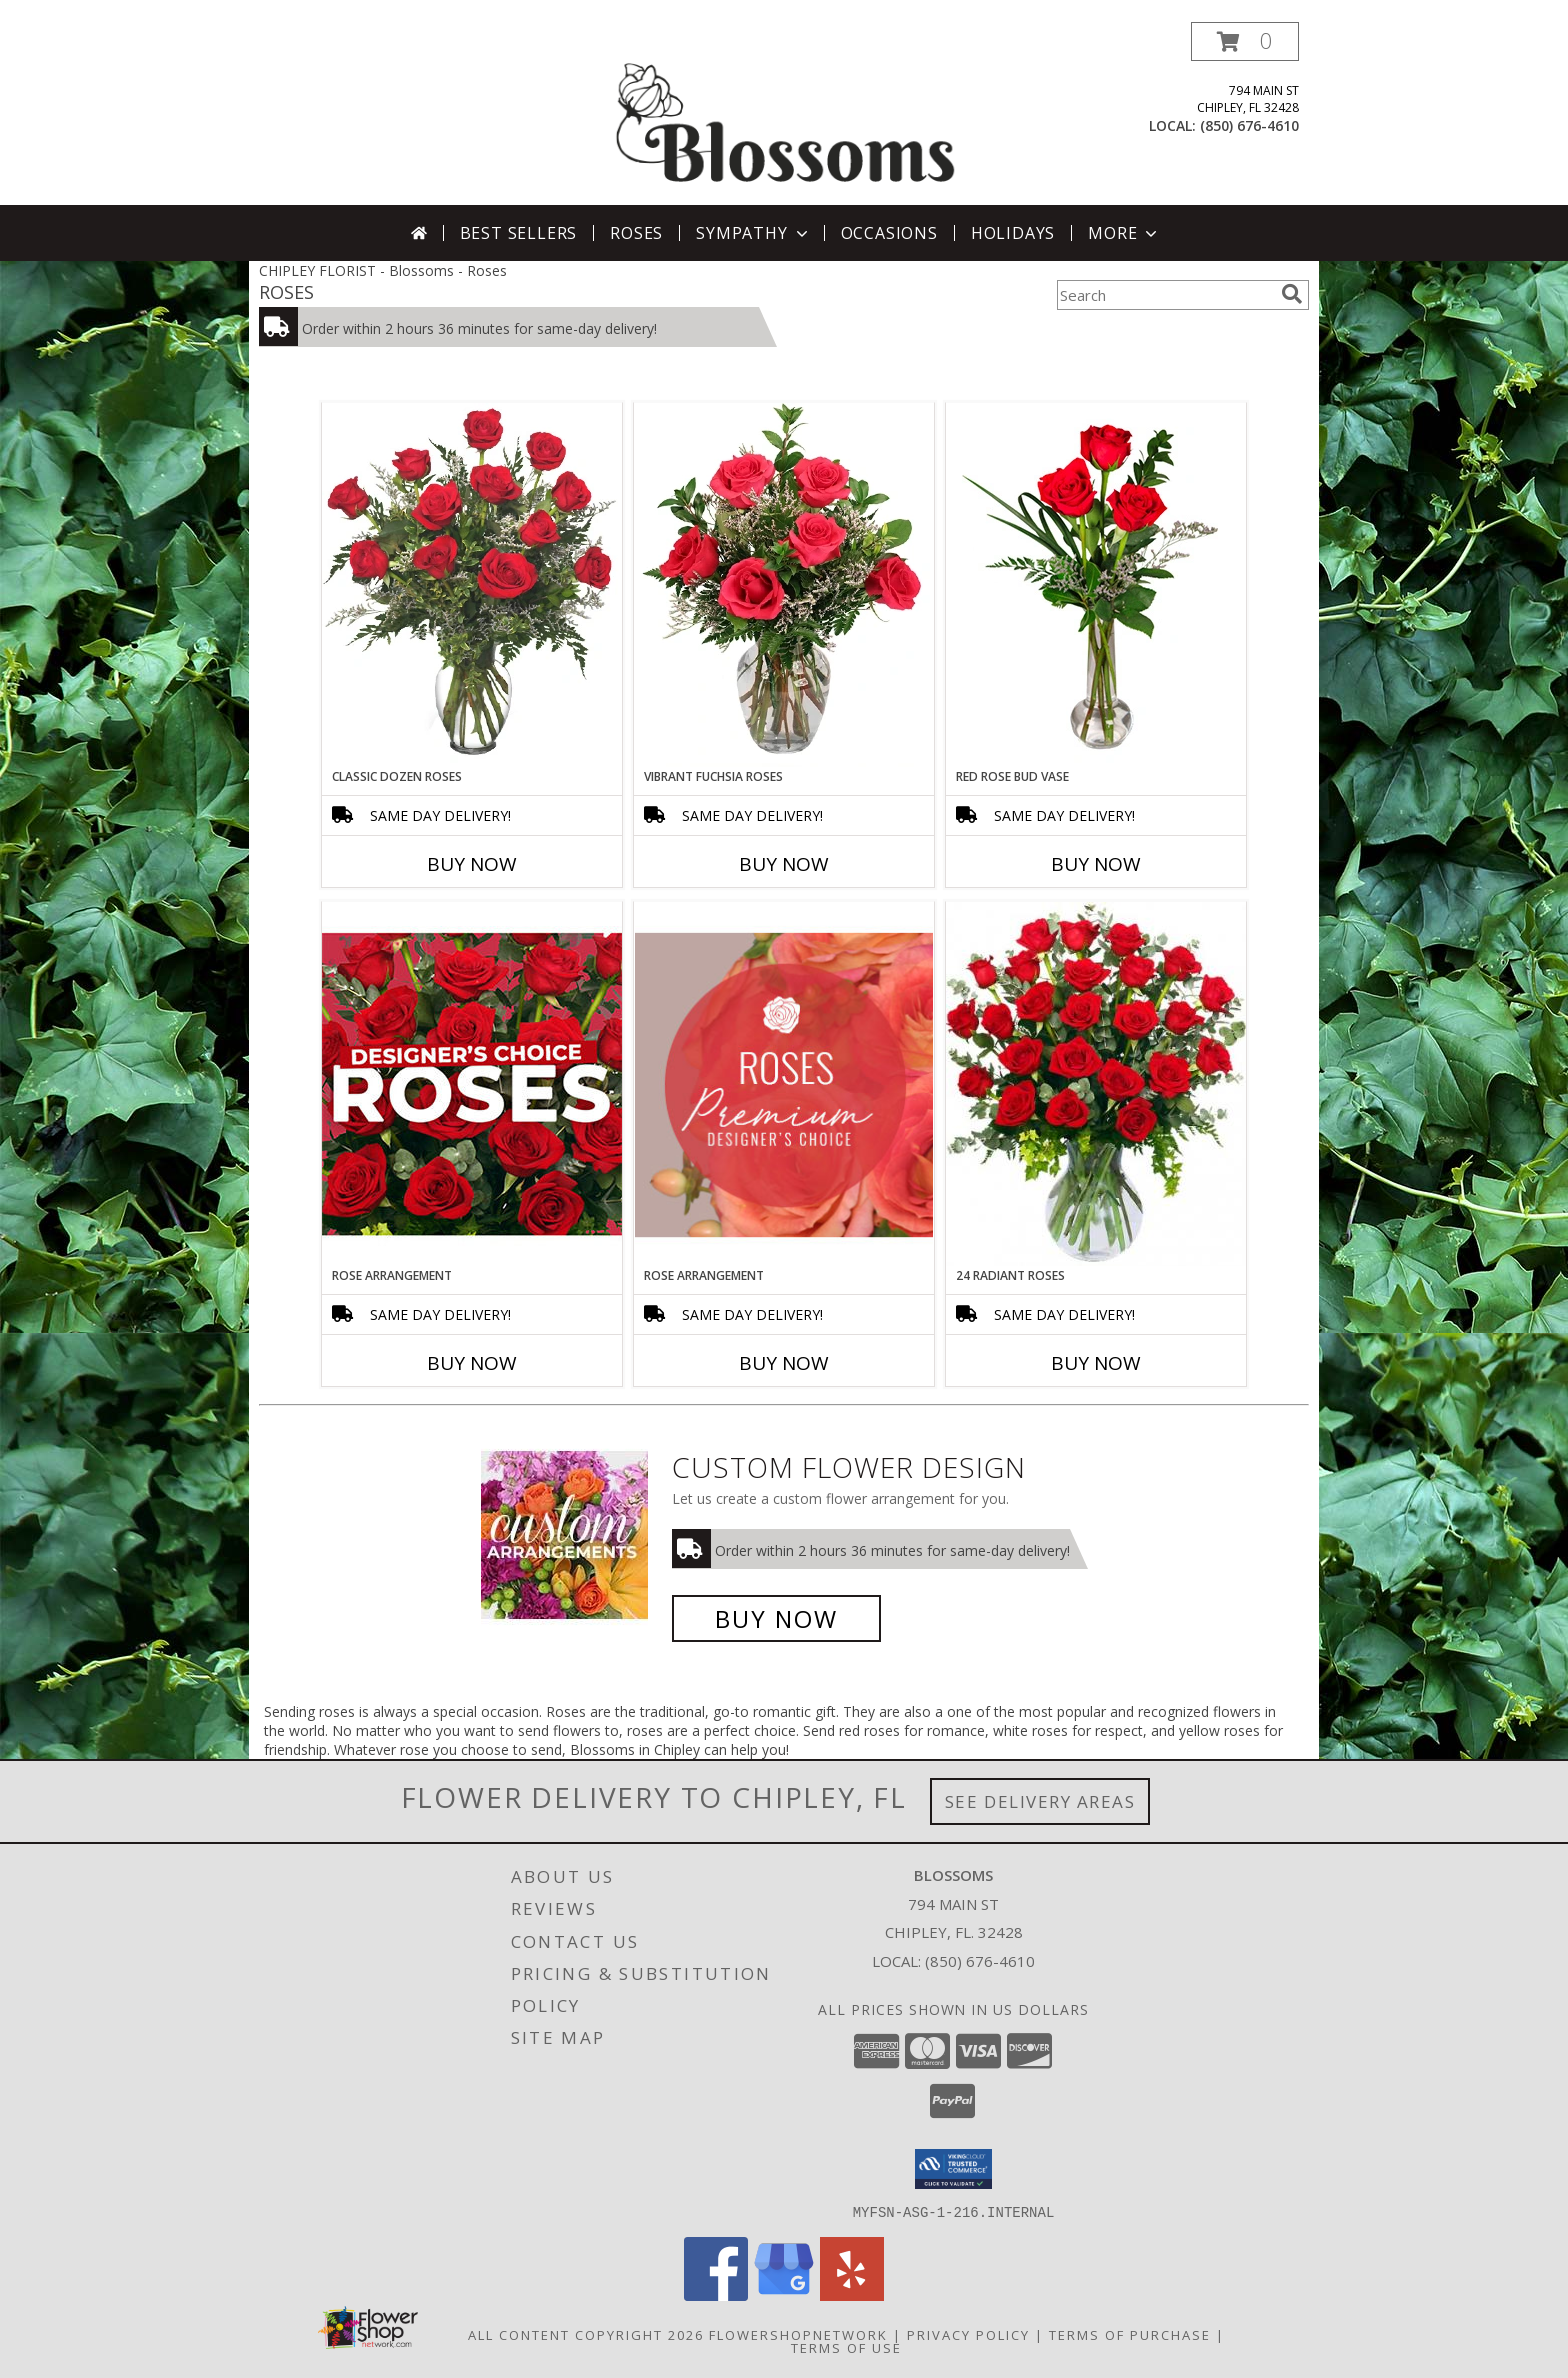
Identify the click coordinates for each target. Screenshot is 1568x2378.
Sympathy (753, 233)
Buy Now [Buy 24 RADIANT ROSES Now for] (1096, 1363)
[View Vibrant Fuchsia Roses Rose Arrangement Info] (784, 585)
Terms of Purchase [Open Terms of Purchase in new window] (1130, 2334)
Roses (636, 233)
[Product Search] (1165, 295)
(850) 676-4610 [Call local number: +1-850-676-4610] (1249, 125)
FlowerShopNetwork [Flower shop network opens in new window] (798, 2334)
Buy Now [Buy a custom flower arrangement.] (776, 1618)
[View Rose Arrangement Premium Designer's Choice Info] (784, 1084)
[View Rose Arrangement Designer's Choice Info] (472, 1083)
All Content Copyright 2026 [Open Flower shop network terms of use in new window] (586, 2334)
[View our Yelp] (852, 2294)
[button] (1245, 41)
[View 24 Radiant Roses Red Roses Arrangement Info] (1096, 1084)
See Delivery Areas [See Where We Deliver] (1040, 1801)
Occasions (889, 233)
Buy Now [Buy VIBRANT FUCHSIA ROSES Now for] (784, 864)
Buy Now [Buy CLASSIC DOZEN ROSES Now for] (472, 864)
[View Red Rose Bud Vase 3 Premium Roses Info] (1096, 585)
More (1124, 233)
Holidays (1013, 233)
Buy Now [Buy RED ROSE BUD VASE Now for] (1096, 864)
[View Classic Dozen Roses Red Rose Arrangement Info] (472, 585)
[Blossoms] (786, 113)
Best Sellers (519, 233)
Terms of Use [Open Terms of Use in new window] (846, 2347)
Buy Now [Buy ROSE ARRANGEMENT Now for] (472, 1363)
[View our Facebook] (716, 2294)
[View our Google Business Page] (784, 2294)
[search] (1292, 294)
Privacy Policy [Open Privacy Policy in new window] (968, 2334)
